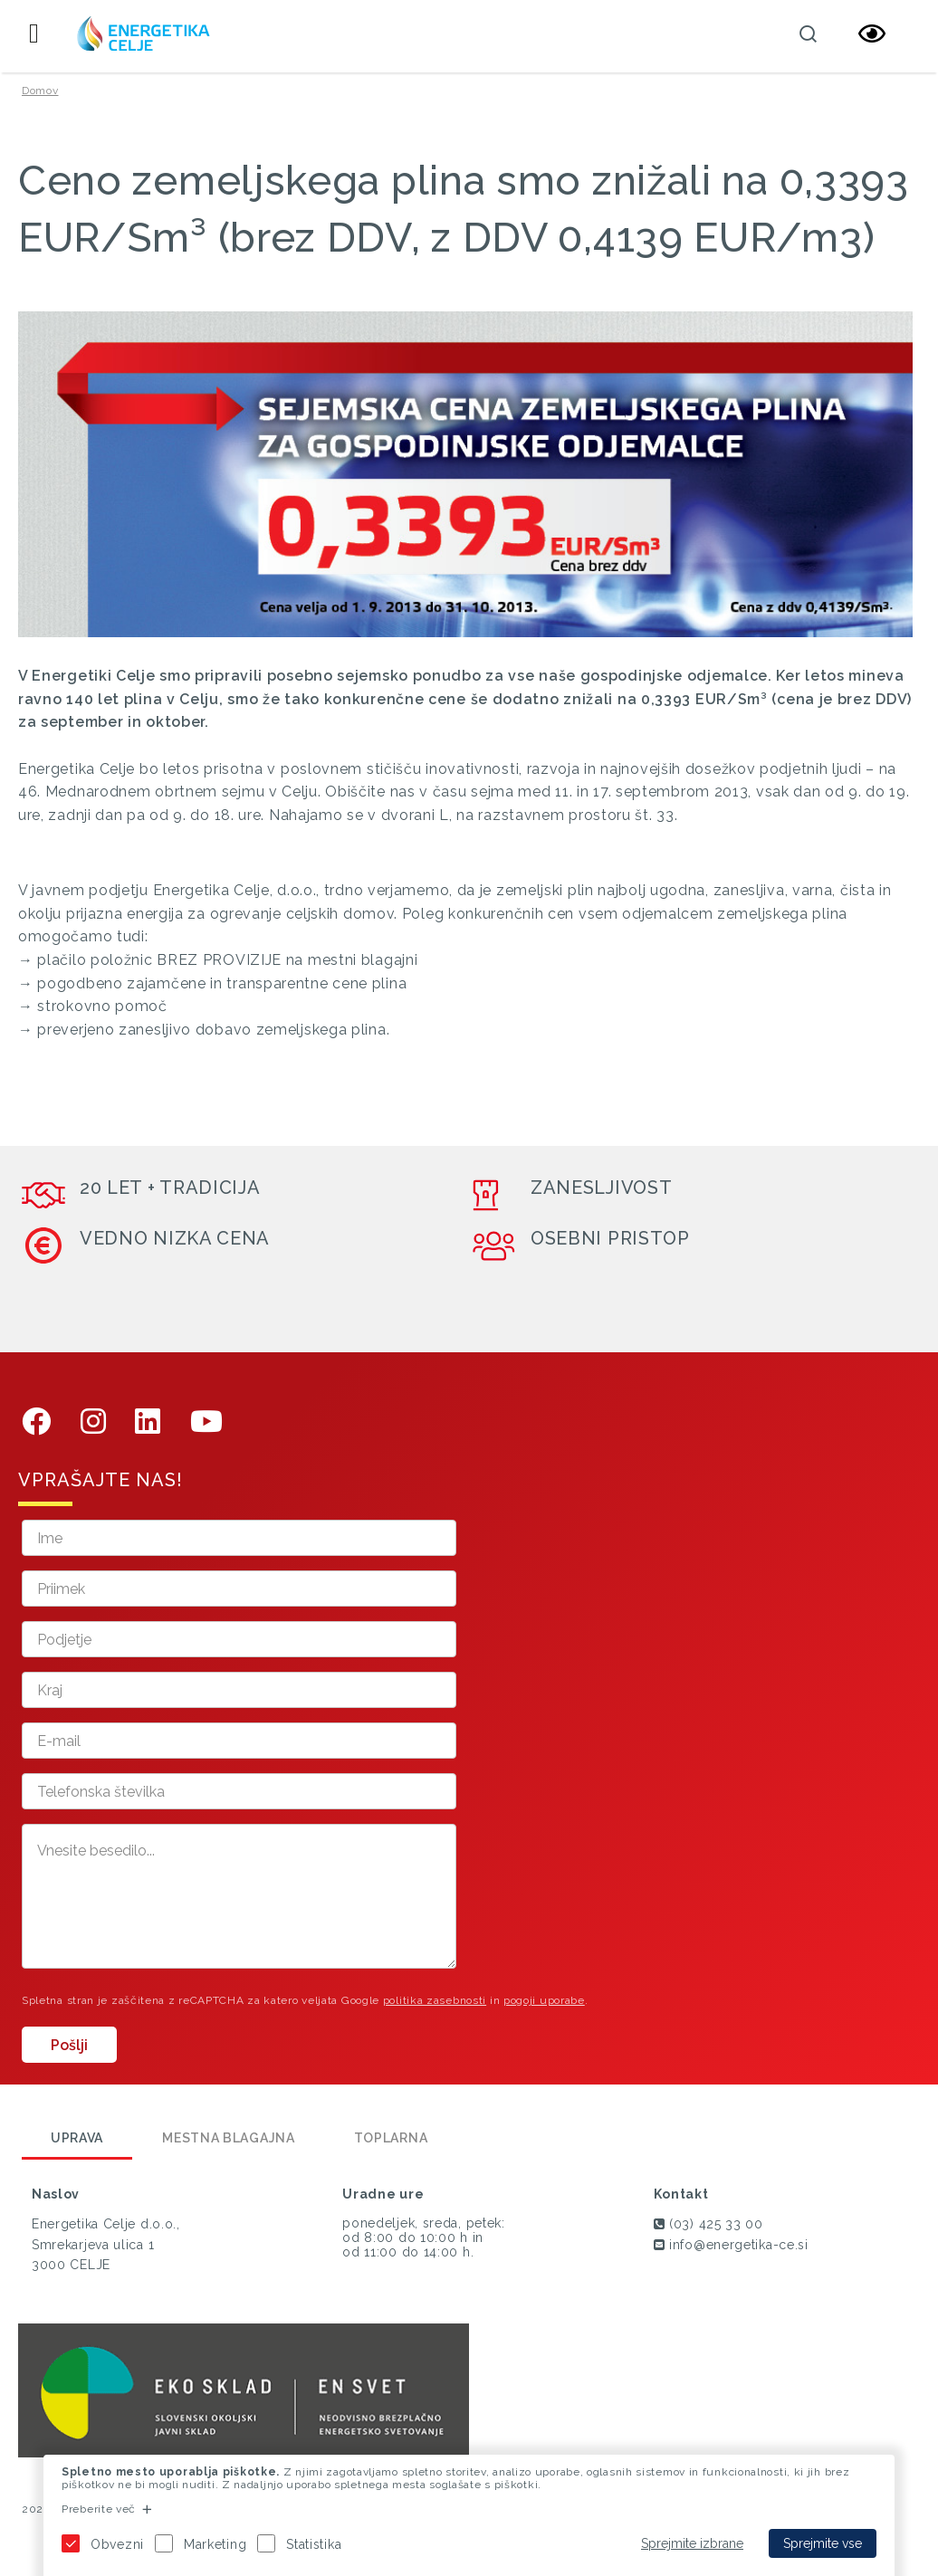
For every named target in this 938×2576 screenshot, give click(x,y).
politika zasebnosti (434, 2000)
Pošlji (69, 2045)
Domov (40, 90)
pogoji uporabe (544, 2000)
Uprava (77, 2138)
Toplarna (391, 2138)
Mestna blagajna (228, 2138)
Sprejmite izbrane (692, 2543)
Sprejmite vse (822, 2543)
